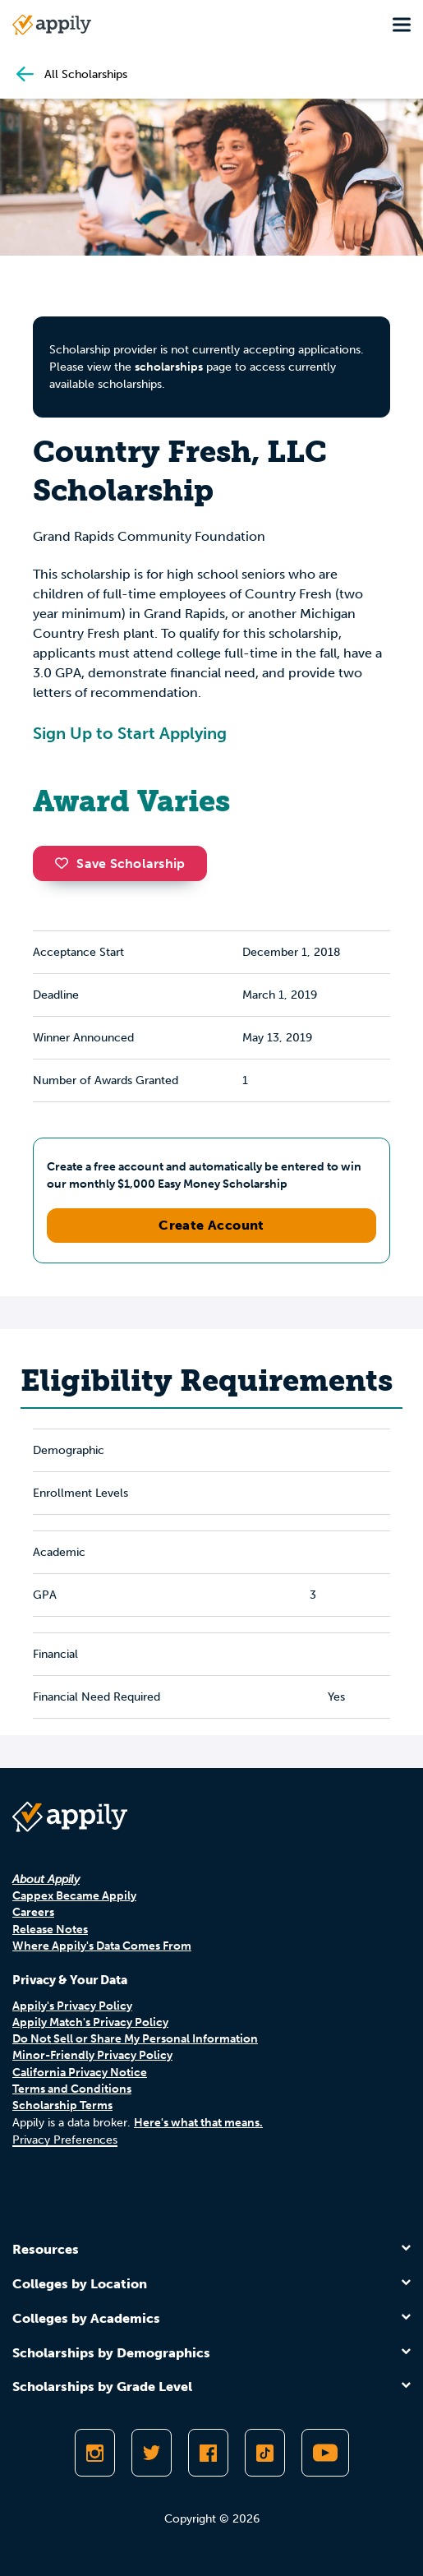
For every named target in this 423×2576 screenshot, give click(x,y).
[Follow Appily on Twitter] (151, 2453)
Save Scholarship (120, 863)
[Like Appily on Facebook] (208, 2453)
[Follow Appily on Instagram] (95, 2453)
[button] (65, 863)
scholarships (169, 367)
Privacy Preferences (64, 2140)
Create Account (211, 1225)
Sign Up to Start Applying (130, 733)
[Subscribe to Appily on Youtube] (325, 2453)
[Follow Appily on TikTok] (265, 2453)
